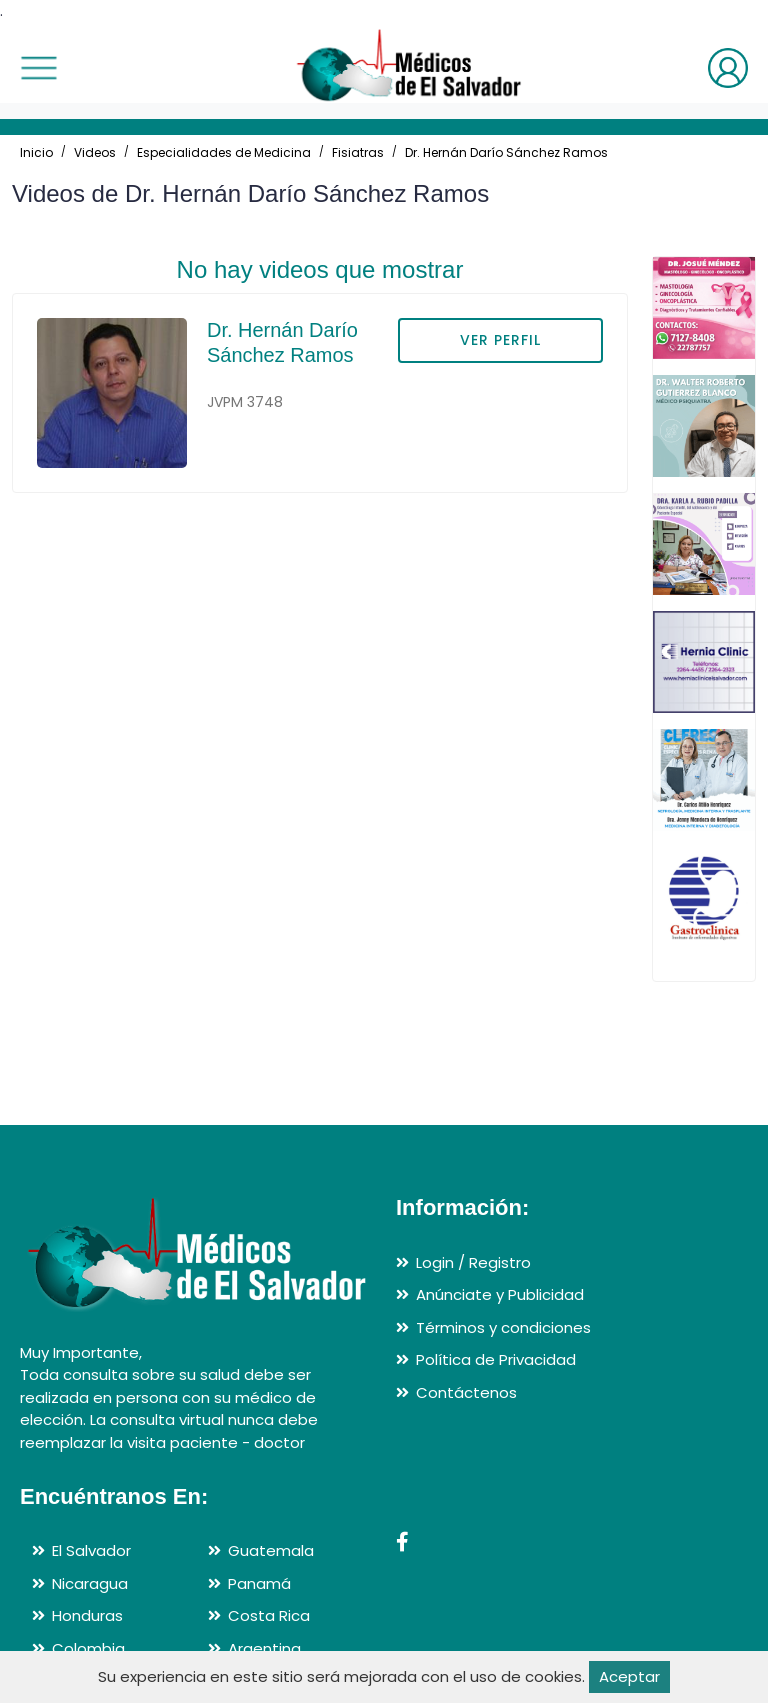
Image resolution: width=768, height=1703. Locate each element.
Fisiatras (358, 152)
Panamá (259, 1583)
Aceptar (629, 1676)
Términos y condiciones (503, 1327)
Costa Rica (269, 1615)
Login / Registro (473, 1262)
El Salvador (91, 1550)
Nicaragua (90, 1583)
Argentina (264, 1648)
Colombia (88, 1648)
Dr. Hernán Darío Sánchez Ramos (506, 152)
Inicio (36, 152)
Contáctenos (466, 1392)
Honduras (87, 1615)
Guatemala (271, 1550)
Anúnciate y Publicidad (500, 1294)
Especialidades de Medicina (224, 152)
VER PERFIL (500, 340)
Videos (95, 152)
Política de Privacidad (496, 1359)
